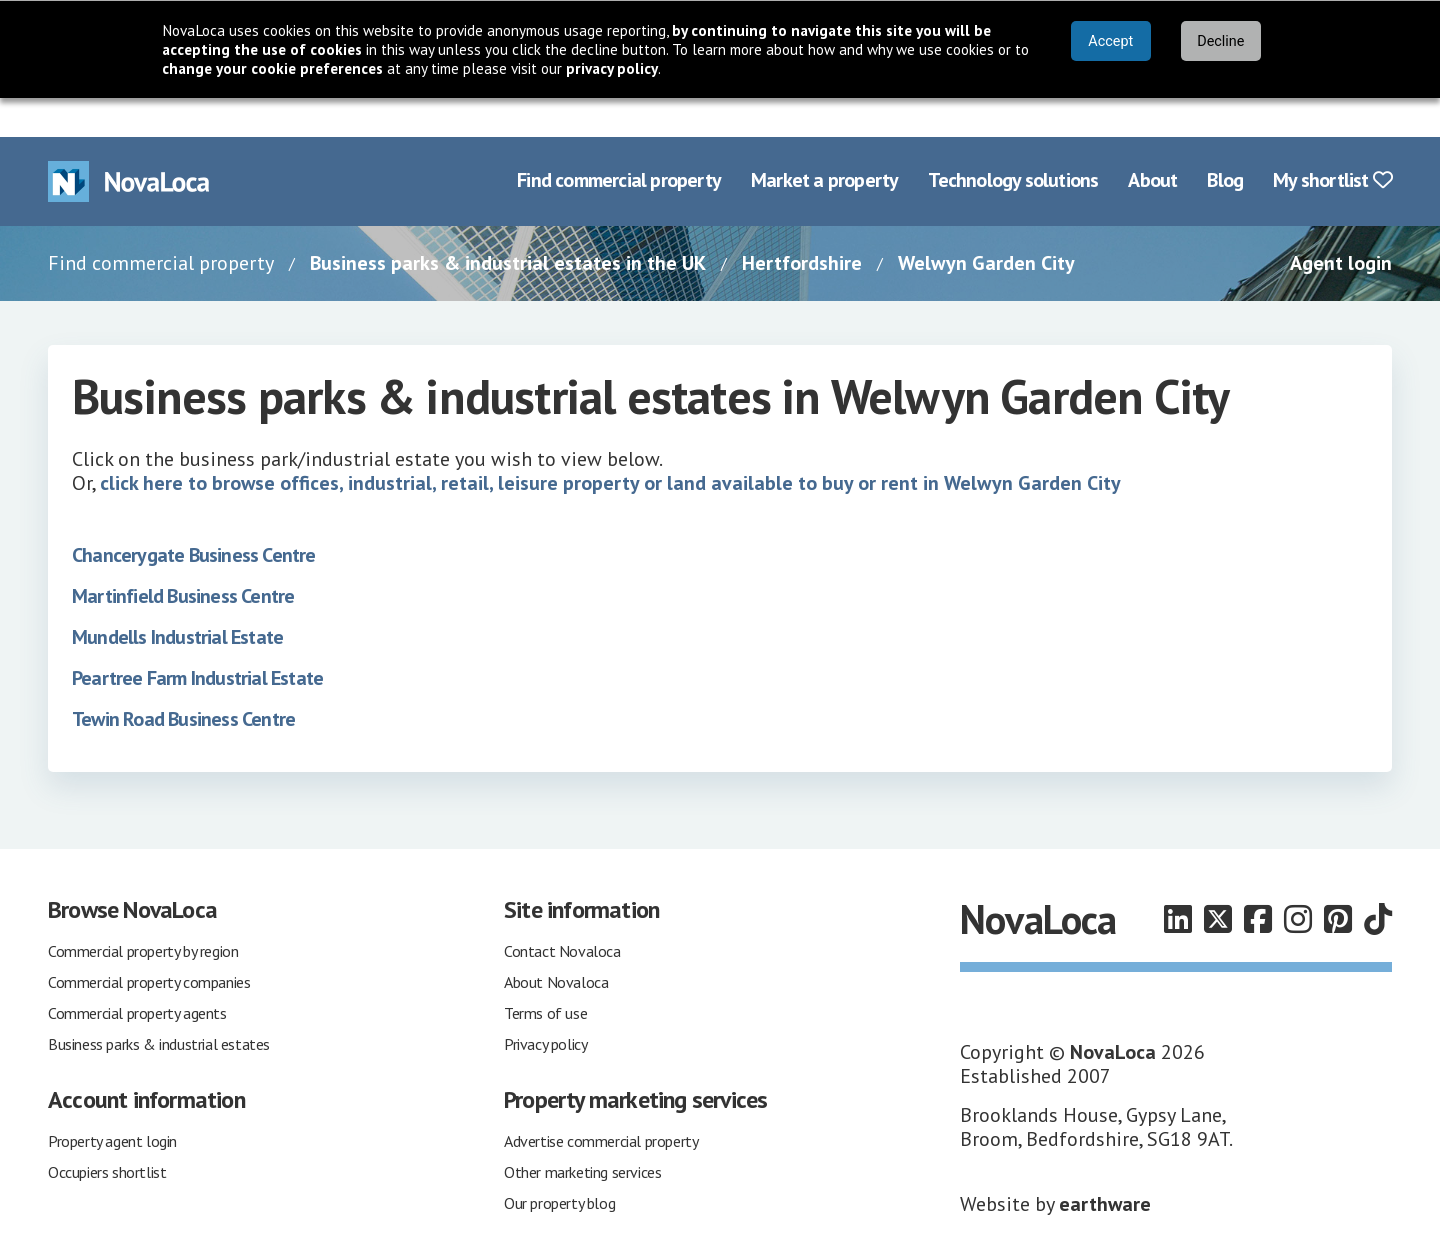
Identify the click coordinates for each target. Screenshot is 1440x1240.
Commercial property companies (149, 943)
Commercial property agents (137, 974)
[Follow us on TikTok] (1378, 881)
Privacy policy (545, 1005)
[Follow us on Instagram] (1298, 881)
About (1152, 142)
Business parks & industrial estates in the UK (508, 224)
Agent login (1341, 224)
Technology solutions (1013, 142)
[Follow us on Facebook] (1258, 881)
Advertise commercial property (601, 1102)
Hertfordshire (802, 224)
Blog (1225, 142)
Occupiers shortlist (107, 1133)
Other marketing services (582, 1133)
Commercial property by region (143, 912)
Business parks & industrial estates (159, 1005)
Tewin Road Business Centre (183, 680)
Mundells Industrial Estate (177, 598)
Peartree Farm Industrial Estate (197, 639)
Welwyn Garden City (986, 224)
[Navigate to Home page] (129, 142)
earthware (1105, 1165)
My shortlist (1332, 142)
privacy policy (612, 68)
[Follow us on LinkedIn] (1178, 881)
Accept (1110, 41)
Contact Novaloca (562, 912)
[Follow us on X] (1218, 881)
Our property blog (559, 1164)
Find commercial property (619, 142)
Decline (1220, 41)
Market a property (824, 142)
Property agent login (112, 1102)
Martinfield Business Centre (183, 557)
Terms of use (545, 974)
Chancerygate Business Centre (194, 516)
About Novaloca (556, 943)
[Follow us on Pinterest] (1338, 881)
